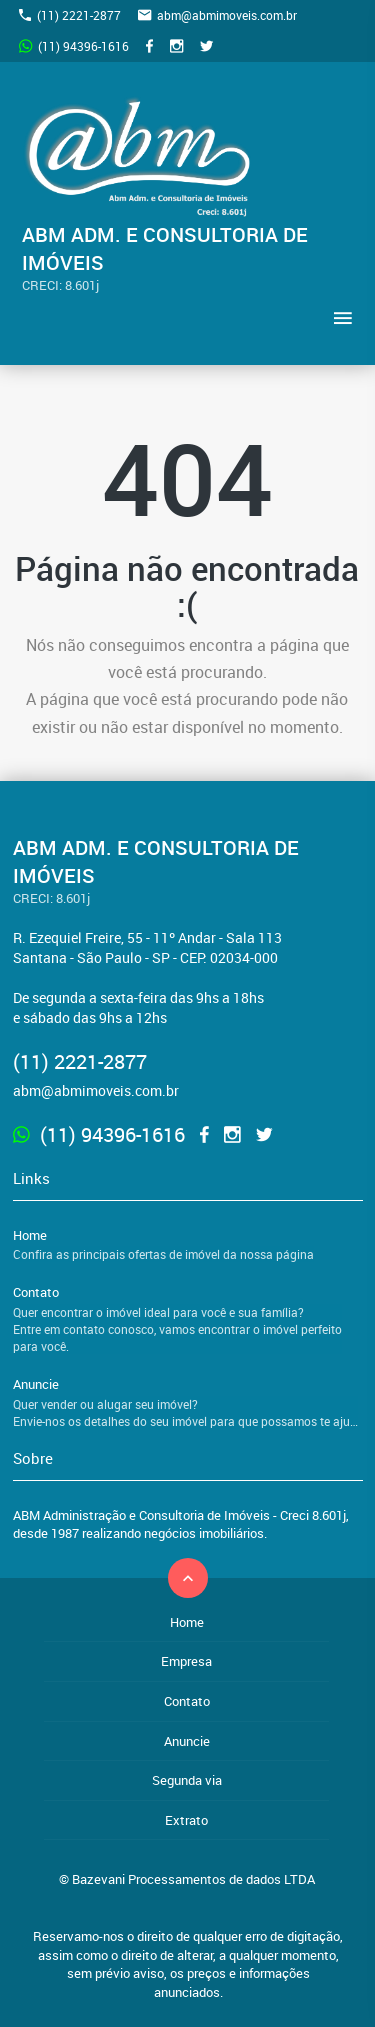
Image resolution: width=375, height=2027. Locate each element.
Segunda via (187, 1780)
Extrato (186, 1820)
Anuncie (188, 1402)
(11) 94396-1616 (74, 46)
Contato (188, 1319)
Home (188, 1245)
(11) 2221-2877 (70, 15)
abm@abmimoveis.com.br (217, 15)
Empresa (186, 1661)
